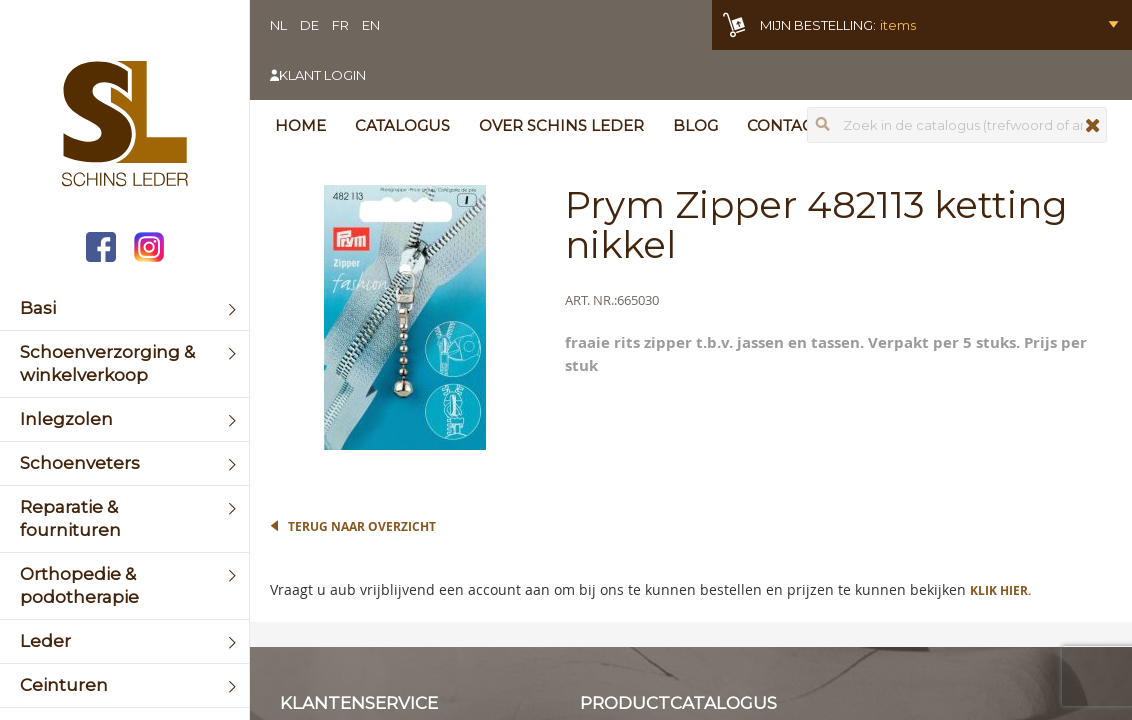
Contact (784, 125)
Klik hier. (1000, 590)
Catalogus (402, 125)
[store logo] (124, 126)
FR (340, 25)
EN (371, 25)
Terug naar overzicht (362, 526)
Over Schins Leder (561, 125)
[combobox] (957, 125)
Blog (695, 125)
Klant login (322, 75)
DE (309, 25)
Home (300, 125)
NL (278, 25)
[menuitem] (124, 308)
